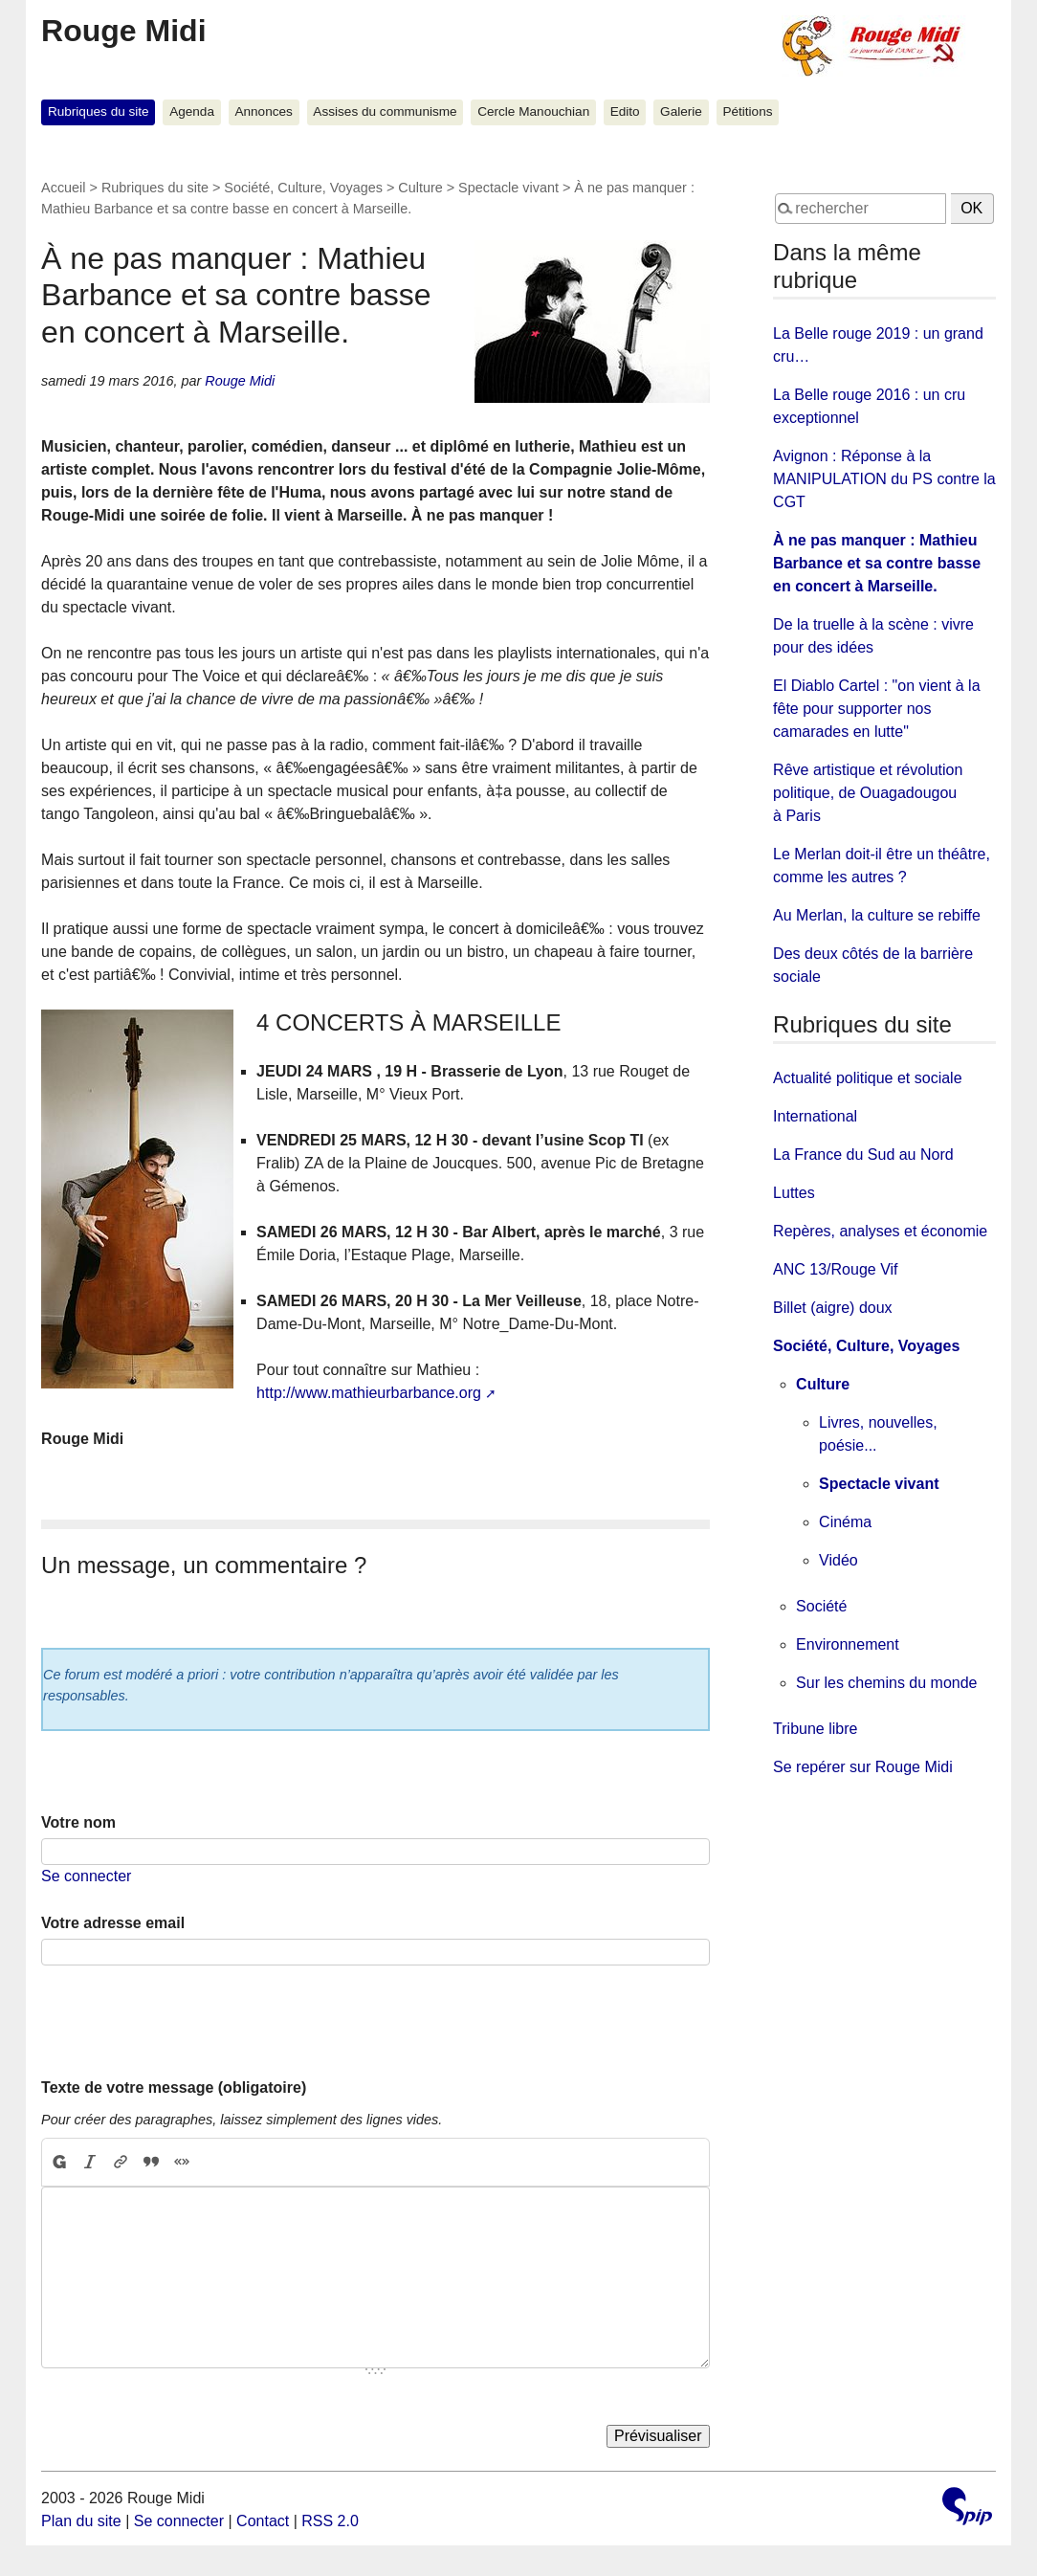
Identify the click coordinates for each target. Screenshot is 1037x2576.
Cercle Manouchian (533, 111)
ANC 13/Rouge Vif (835, 1269)
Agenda (191, 111)
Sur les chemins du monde (886, 1683)
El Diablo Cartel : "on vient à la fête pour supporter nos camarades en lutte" (876, 708)
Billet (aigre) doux (833, 1307)
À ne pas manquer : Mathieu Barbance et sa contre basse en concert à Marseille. (877, 563)
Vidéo (838, 1560)
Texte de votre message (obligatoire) (173, 2087)
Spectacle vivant (508, 187)
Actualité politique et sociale (867, 1078)
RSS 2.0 (330, 2521)
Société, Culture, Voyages (303, 187)
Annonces (263, 111)
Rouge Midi (123, 30)
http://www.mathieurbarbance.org (368, 1393)
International (815, 1116)
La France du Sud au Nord (863, 1154)
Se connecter (86, 1876)
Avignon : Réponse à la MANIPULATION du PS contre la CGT (884, 479)
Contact (262, 2521)
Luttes (794, 1193)
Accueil (63, 187)
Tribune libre (815, 1729)
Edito (625, 111)
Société (821, 1606)
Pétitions (747, 111)
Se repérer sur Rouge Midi (863, 1767)
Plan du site (81, 2521)
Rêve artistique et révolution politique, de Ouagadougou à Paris (867, 793)
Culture (420, 187)
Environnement (847, 1644)
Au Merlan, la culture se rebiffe (877, 915)
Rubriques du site (98, 111)
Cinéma (845, 1522)
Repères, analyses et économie (880, 1231)
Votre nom (78, 1822)
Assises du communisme (384, 111)
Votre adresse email (113, 1923)
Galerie (681, 111)
